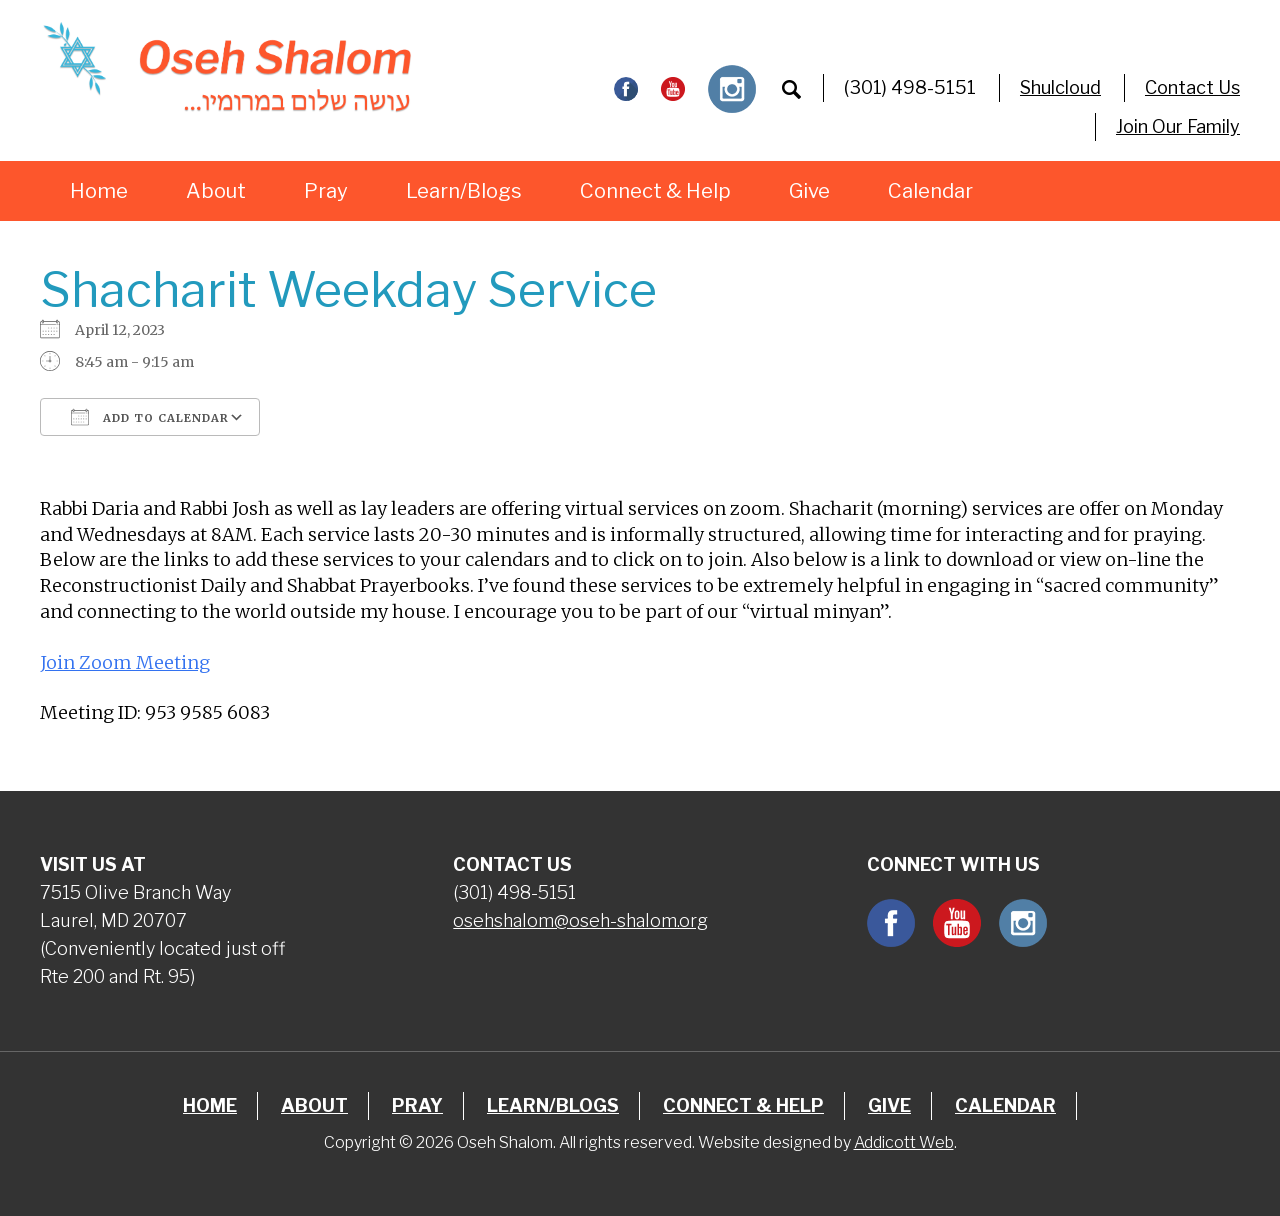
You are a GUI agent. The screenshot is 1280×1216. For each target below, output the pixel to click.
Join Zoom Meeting (125, 662)
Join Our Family (1178, 126)
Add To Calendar (150, 417)
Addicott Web (904, 1142)
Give (809, 191)
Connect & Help (655, 191)
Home (99, 191)
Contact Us (1192, 87)
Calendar (930, 191)
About (216, 191)
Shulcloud (1060, 87)
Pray (326, 191)
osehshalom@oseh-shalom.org (580, 920)
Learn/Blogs (464, 191)
